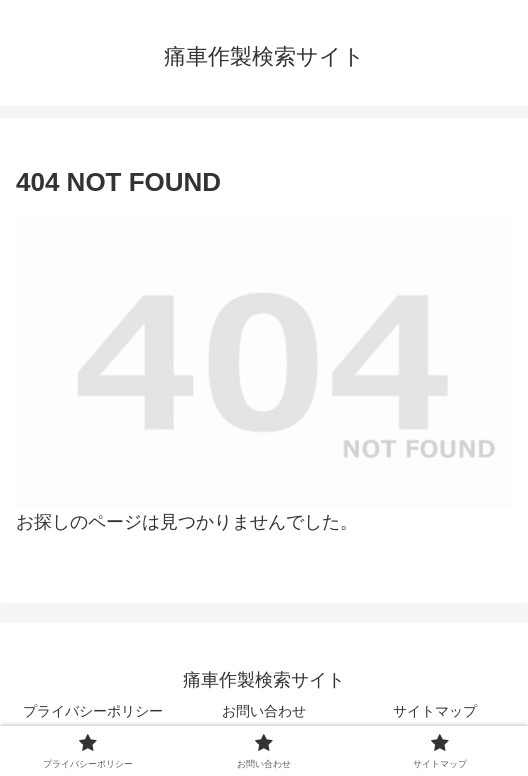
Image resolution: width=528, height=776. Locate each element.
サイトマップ (435, 711)
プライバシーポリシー (93, 711)
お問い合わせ (264, 711)
